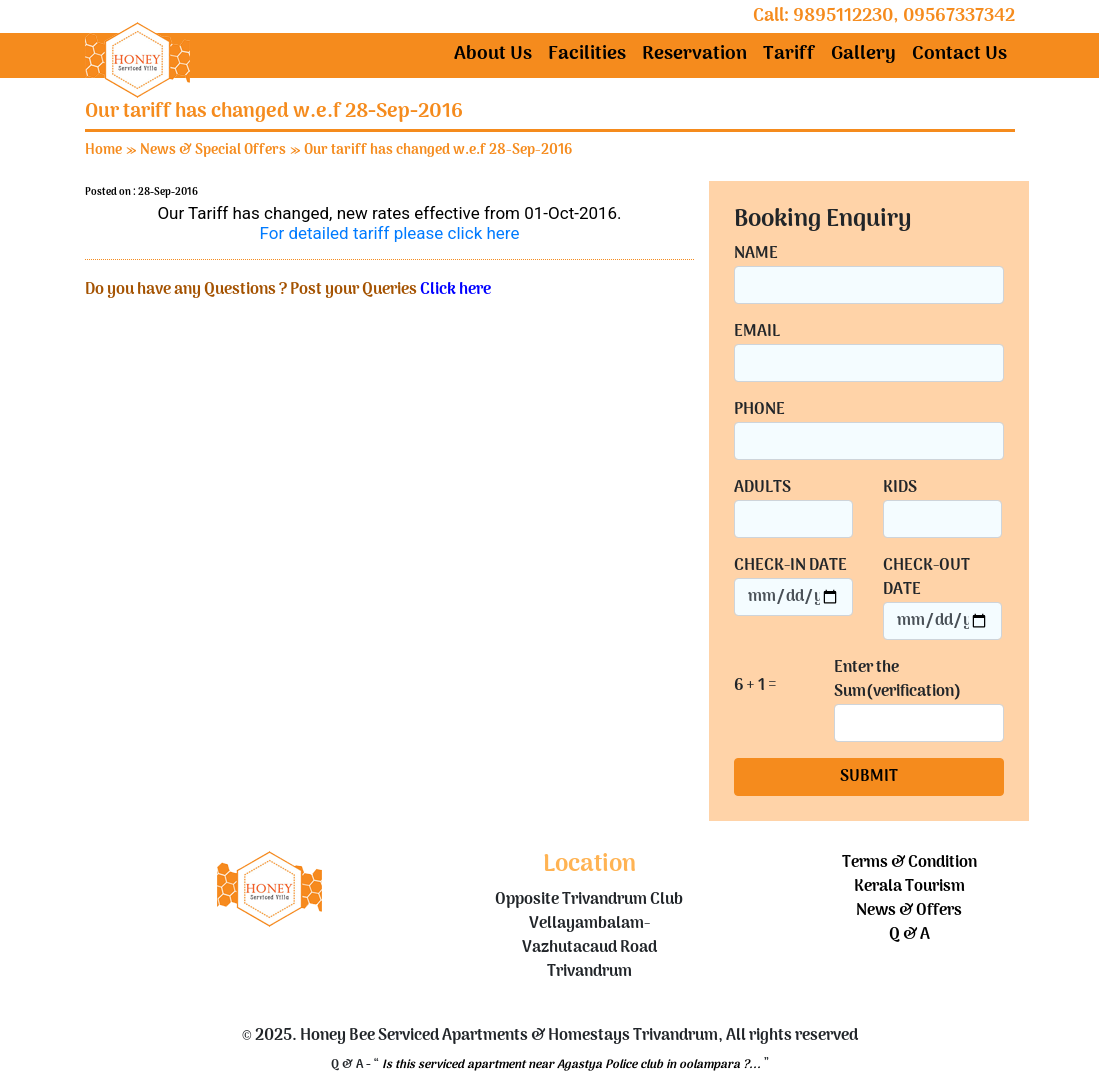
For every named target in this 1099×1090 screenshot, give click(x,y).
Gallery (863, 54)
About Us (493, 54)
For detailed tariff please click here (390, 233)
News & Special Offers (213, 150)
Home (103, 150)
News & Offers (909, 911)
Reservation (694, 54)
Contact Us (959, 54)
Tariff (789, 54)
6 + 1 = (755, 686)
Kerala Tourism (909, 887)
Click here (455, 290)
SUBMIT (869, 777)
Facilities (587, 54)
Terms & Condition (909, 863)
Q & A (909, 935)
